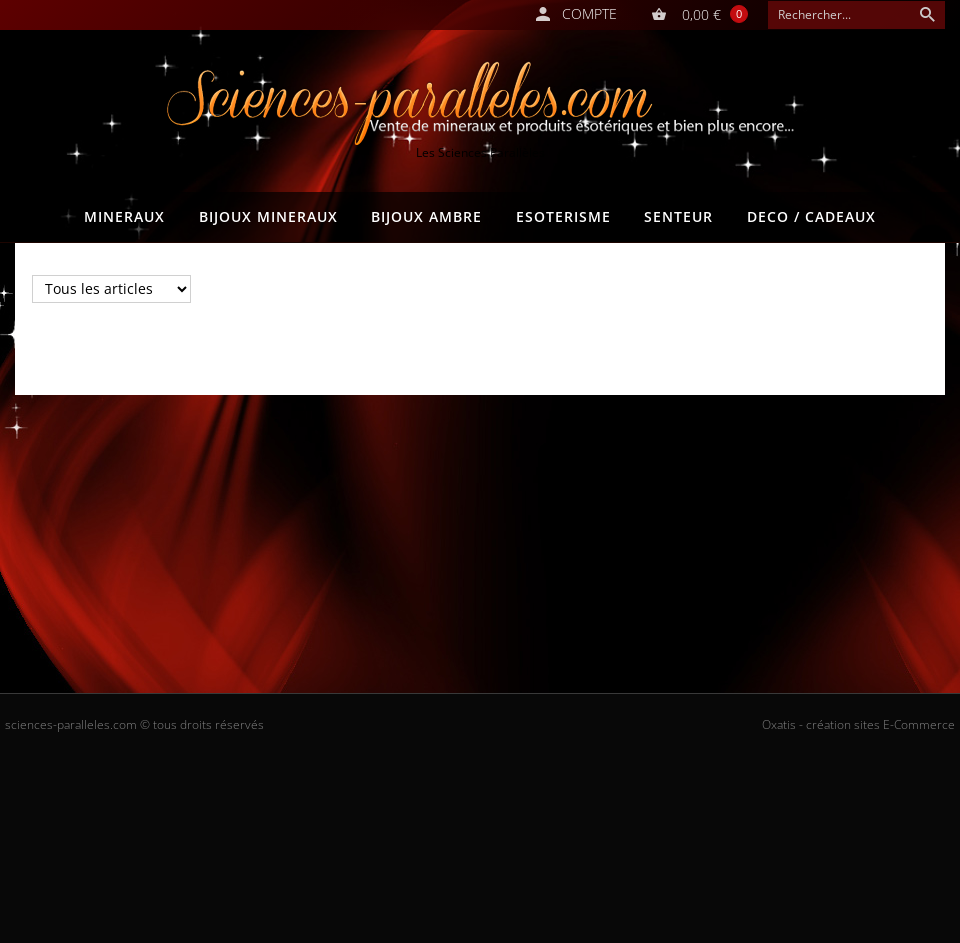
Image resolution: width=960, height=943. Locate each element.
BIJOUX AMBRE (426, 216)
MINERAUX (124, 216)
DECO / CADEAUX (811, 216)
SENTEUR (678, 216)
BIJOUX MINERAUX (268, 216)
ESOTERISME (563, 216)
